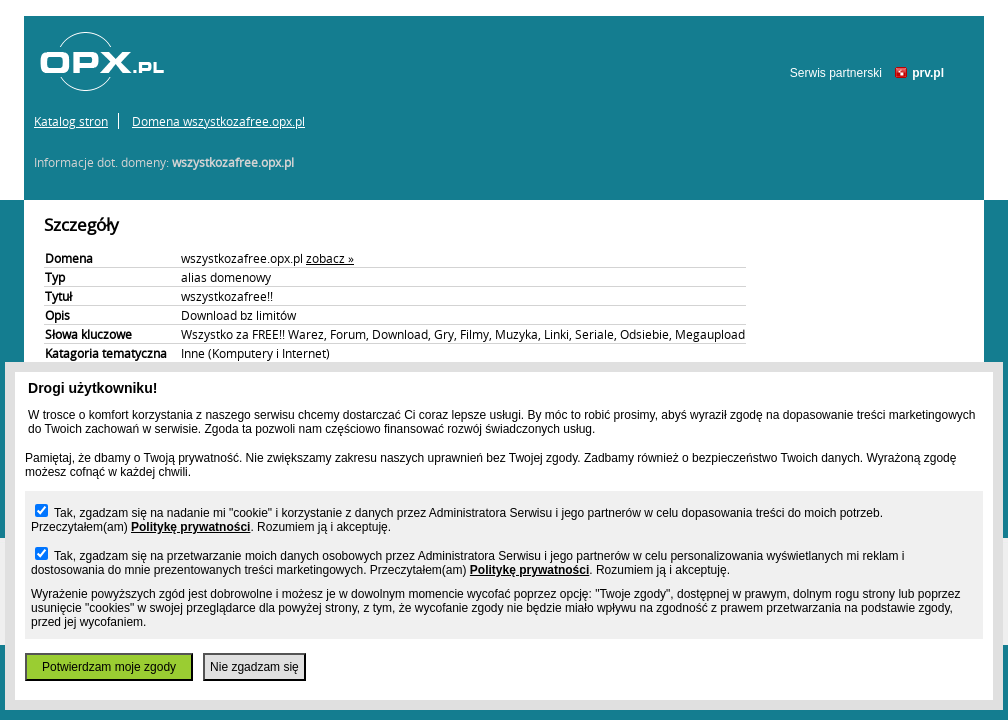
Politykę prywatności (190, 527)
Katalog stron (71, 121)
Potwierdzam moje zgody (109, 667)
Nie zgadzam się (254, 667)
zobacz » (330, 258)
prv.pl (928, 73)
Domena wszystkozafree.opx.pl (218, 121)
